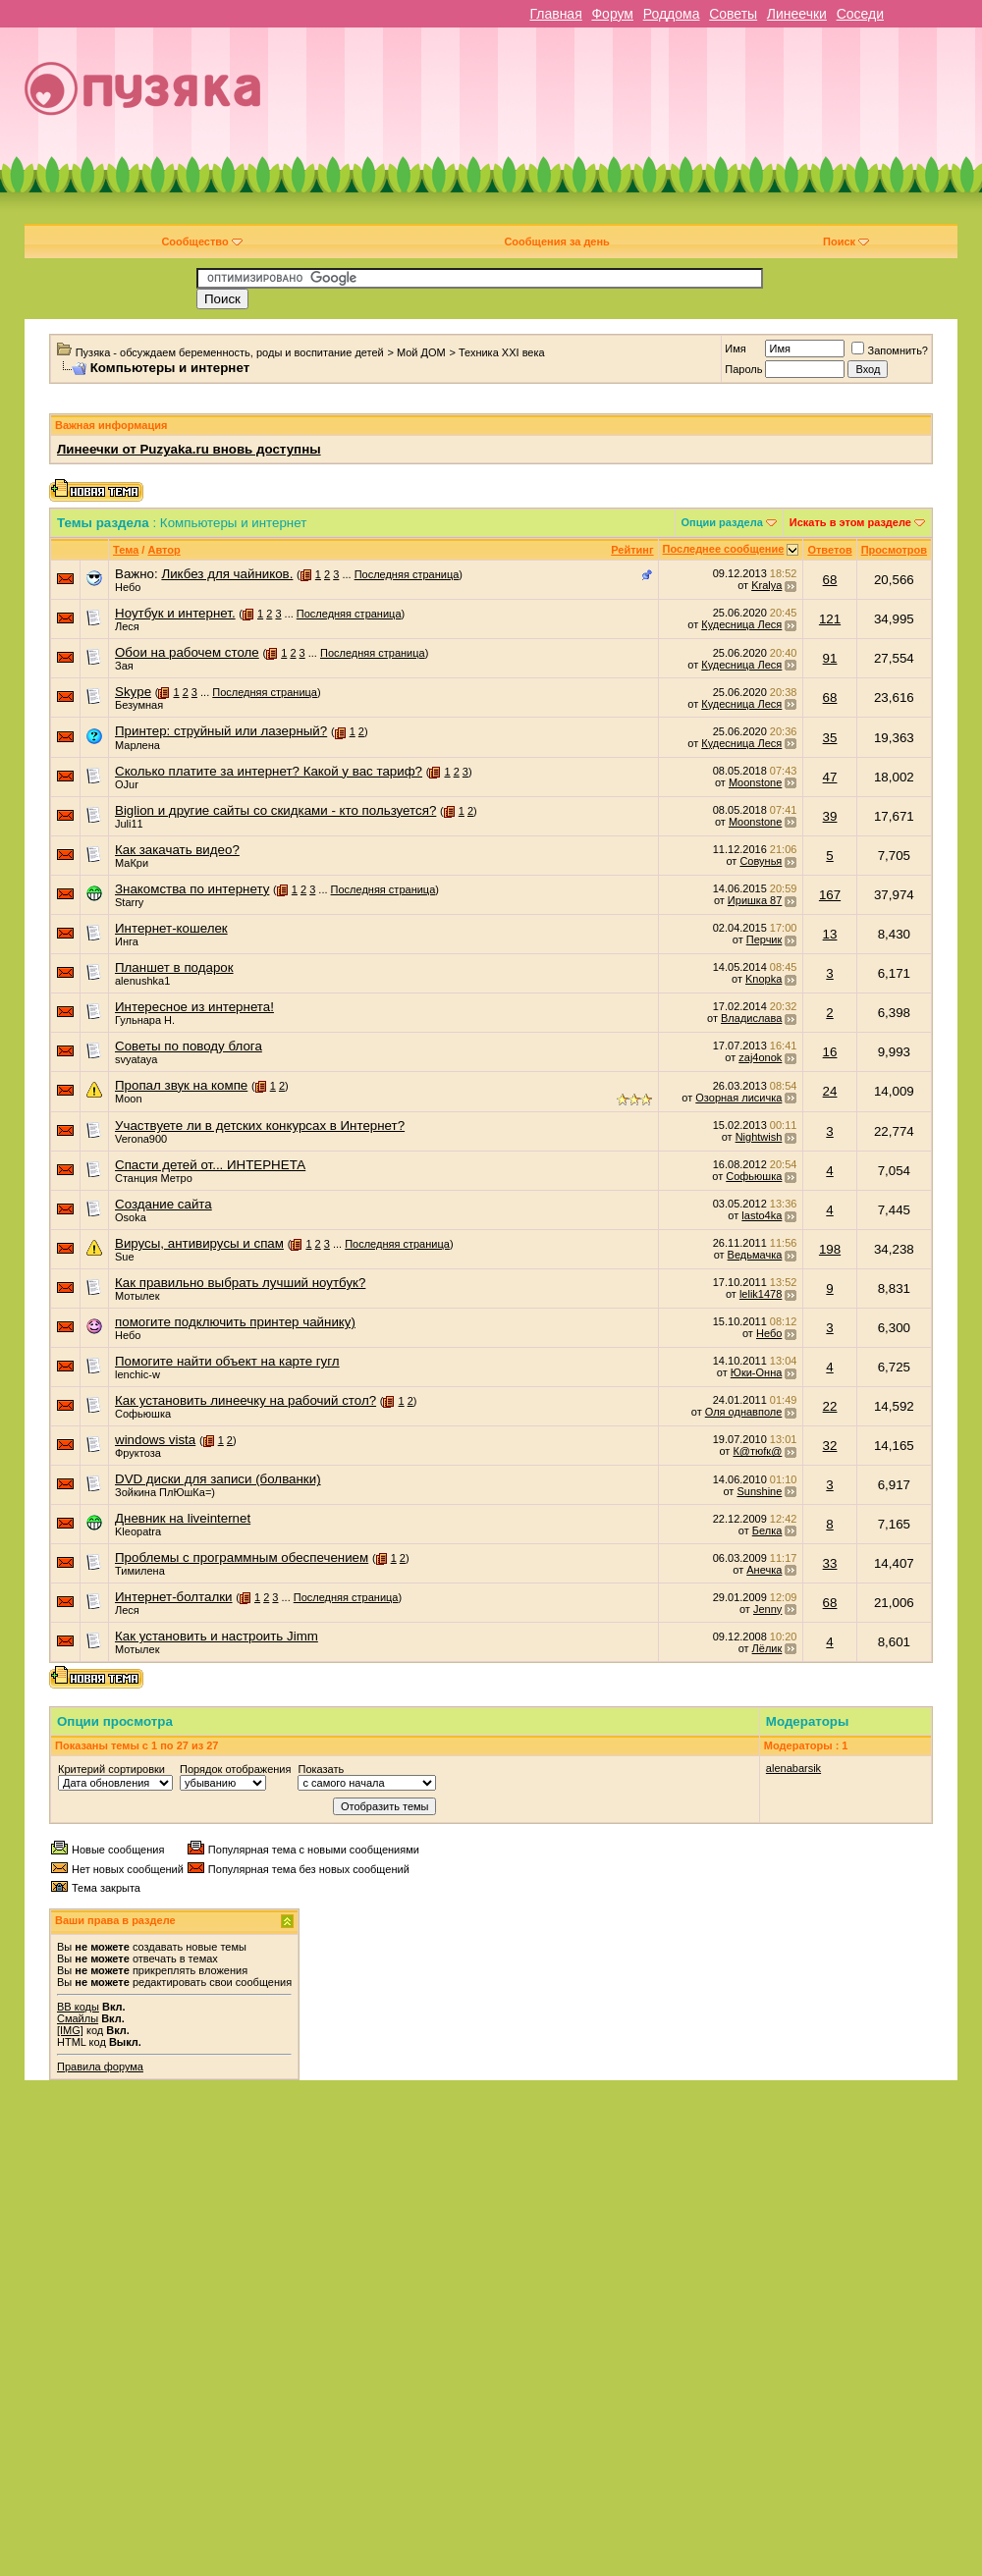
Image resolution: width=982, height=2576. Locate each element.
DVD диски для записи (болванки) (218, 1479)
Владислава (751, 1018)
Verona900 (141, 1139)
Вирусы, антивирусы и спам (199, 1243)
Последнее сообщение (724, 549)
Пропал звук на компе (181, 1085)
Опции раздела (722, 522)
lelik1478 (760, 1294)
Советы (733, 14)
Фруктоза (138, 1453)
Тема (125, 550)
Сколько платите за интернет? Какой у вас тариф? (268, 771)
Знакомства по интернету (192, 889)
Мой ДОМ (421, 352)
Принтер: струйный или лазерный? (221, 731)
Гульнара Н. (145, 1020)
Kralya (766, 585)
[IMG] (70, 2030)
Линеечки (797, 14)
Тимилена (140, 1571)
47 (830, 777)
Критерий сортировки (111, 1769)
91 (830, 658)
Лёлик (767, 1648)
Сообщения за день (556, 241)
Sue (125, 1256)
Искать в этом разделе (850, 522)
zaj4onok (760, 1057)
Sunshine (759, 1491)
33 (830, 1563)
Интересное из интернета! (194, 1006)
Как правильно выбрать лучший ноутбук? (240, 1282)
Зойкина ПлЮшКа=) (165, 1492)
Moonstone (755, 782)
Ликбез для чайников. (227, 573)
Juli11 (129, 824)
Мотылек (137, 1296)
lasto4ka (761, 1215)
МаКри (131, 863)
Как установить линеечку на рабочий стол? (245, 1400)
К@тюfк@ (757, 1451)
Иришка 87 (755, 900)
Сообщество (201, 241)
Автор (163, 550)
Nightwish (759, 1137)
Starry (129, 902)
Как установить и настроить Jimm (216, 1636)
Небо (127, 587)
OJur (126, 784)
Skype (133, 691)
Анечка (764, 1570)
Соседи (860, 14)
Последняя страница (407, 574)
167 (830, 894)
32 (830, 1445)
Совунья (760, 861)
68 (830, 579)
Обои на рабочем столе (187, 652)
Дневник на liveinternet (182, 1518)
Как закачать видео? (177, 849)
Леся (127, 626)
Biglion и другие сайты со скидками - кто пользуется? (275, 810)
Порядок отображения (235, 1769)
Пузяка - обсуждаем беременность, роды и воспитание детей (230, 352)
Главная (555, 14)
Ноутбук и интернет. (175, 613)
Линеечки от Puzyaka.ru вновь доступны (189, 449)
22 (830, 1406)
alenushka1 (142, 981)
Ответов (829, 550)
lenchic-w (137, 1374)
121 (830, 619)
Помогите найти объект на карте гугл (227, 1361)
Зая (124, 665)
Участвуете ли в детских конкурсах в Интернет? (260, 1125)
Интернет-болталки (174, 1596)
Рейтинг (632, 550)
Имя (735, 348)
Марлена (137, 745)
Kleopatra (138, 1531)
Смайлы (77, 2018)
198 (830, 1249)
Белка (767, 1530)
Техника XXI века (502, 352)
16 (830, 1052)
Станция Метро (153, 1178)
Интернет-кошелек (171, 928)
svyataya (136, 1059)
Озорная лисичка (738, 1097)
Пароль (743, 369)
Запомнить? (889, 350)
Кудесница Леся (741, 624)
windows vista (155, 1439)
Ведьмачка (755, 1255)
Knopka (763, 979)
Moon (128, 1098)
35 (830, 737)
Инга (126, 941)
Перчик (764, 939)
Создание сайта (163, 1204)
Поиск (846, 241)
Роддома (671, 14)
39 (830, 816)
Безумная (139, 705)
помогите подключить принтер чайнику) (235, 1322)
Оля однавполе (744, 1412)
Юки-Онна (757, 1372)
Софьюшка (754, 1176)
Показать (321, 1769)
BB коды (78, 2006)
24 (830, 1091)
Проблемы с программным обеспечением (241, 1557)
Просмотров (894, 550)
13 (830, 934)
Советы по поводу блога (188, 1046)
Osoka (130, 1217)
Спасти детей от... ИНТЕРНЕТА (210, 1164)
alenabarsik (793, 1768)
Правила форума (100, 2066)
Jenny (767, 1609)
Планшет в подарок (174, 967)
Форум (612, 14)
